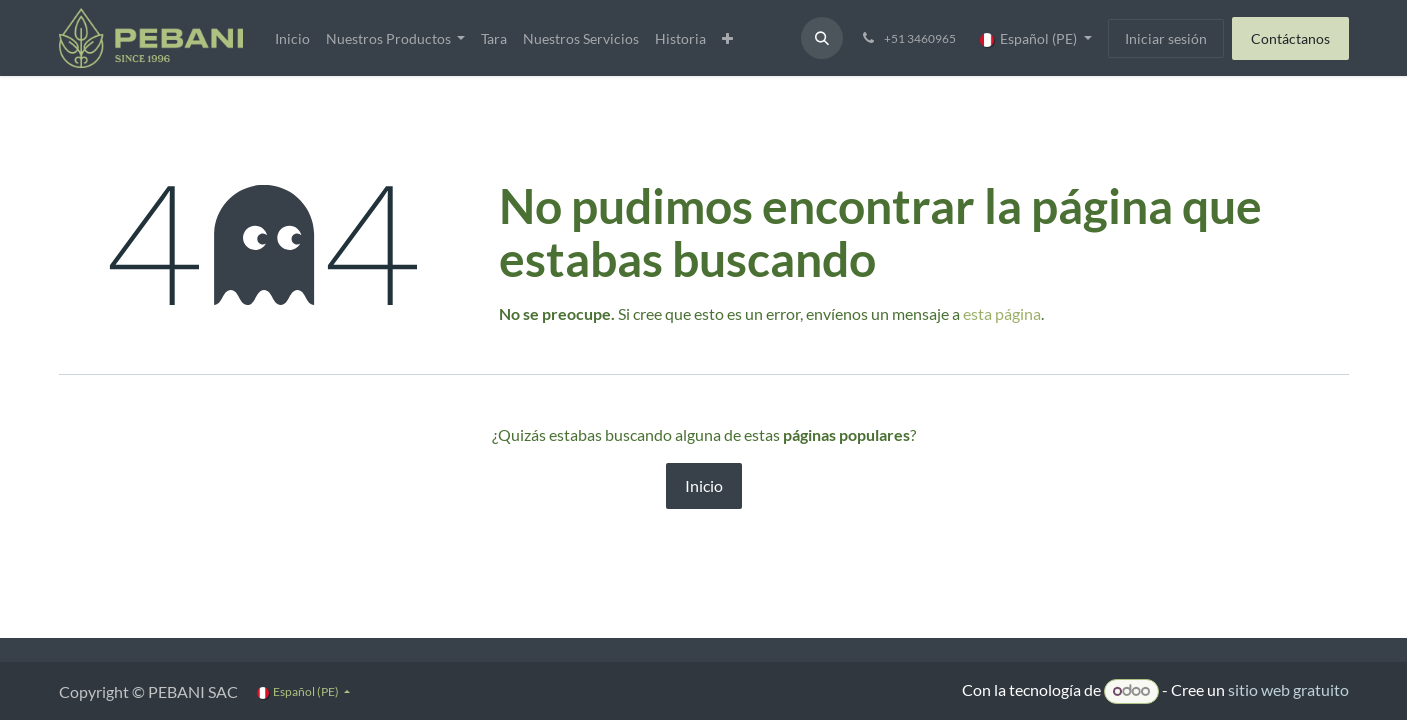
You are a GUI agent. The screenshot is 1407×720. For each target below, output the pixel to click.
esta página (1002, 313)
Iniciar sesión (1166, 38)
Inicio (704, 485)
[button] (822, 38)
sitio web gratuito (1288, 689)
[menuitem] (292, 38)
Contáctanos (1290, 38)
